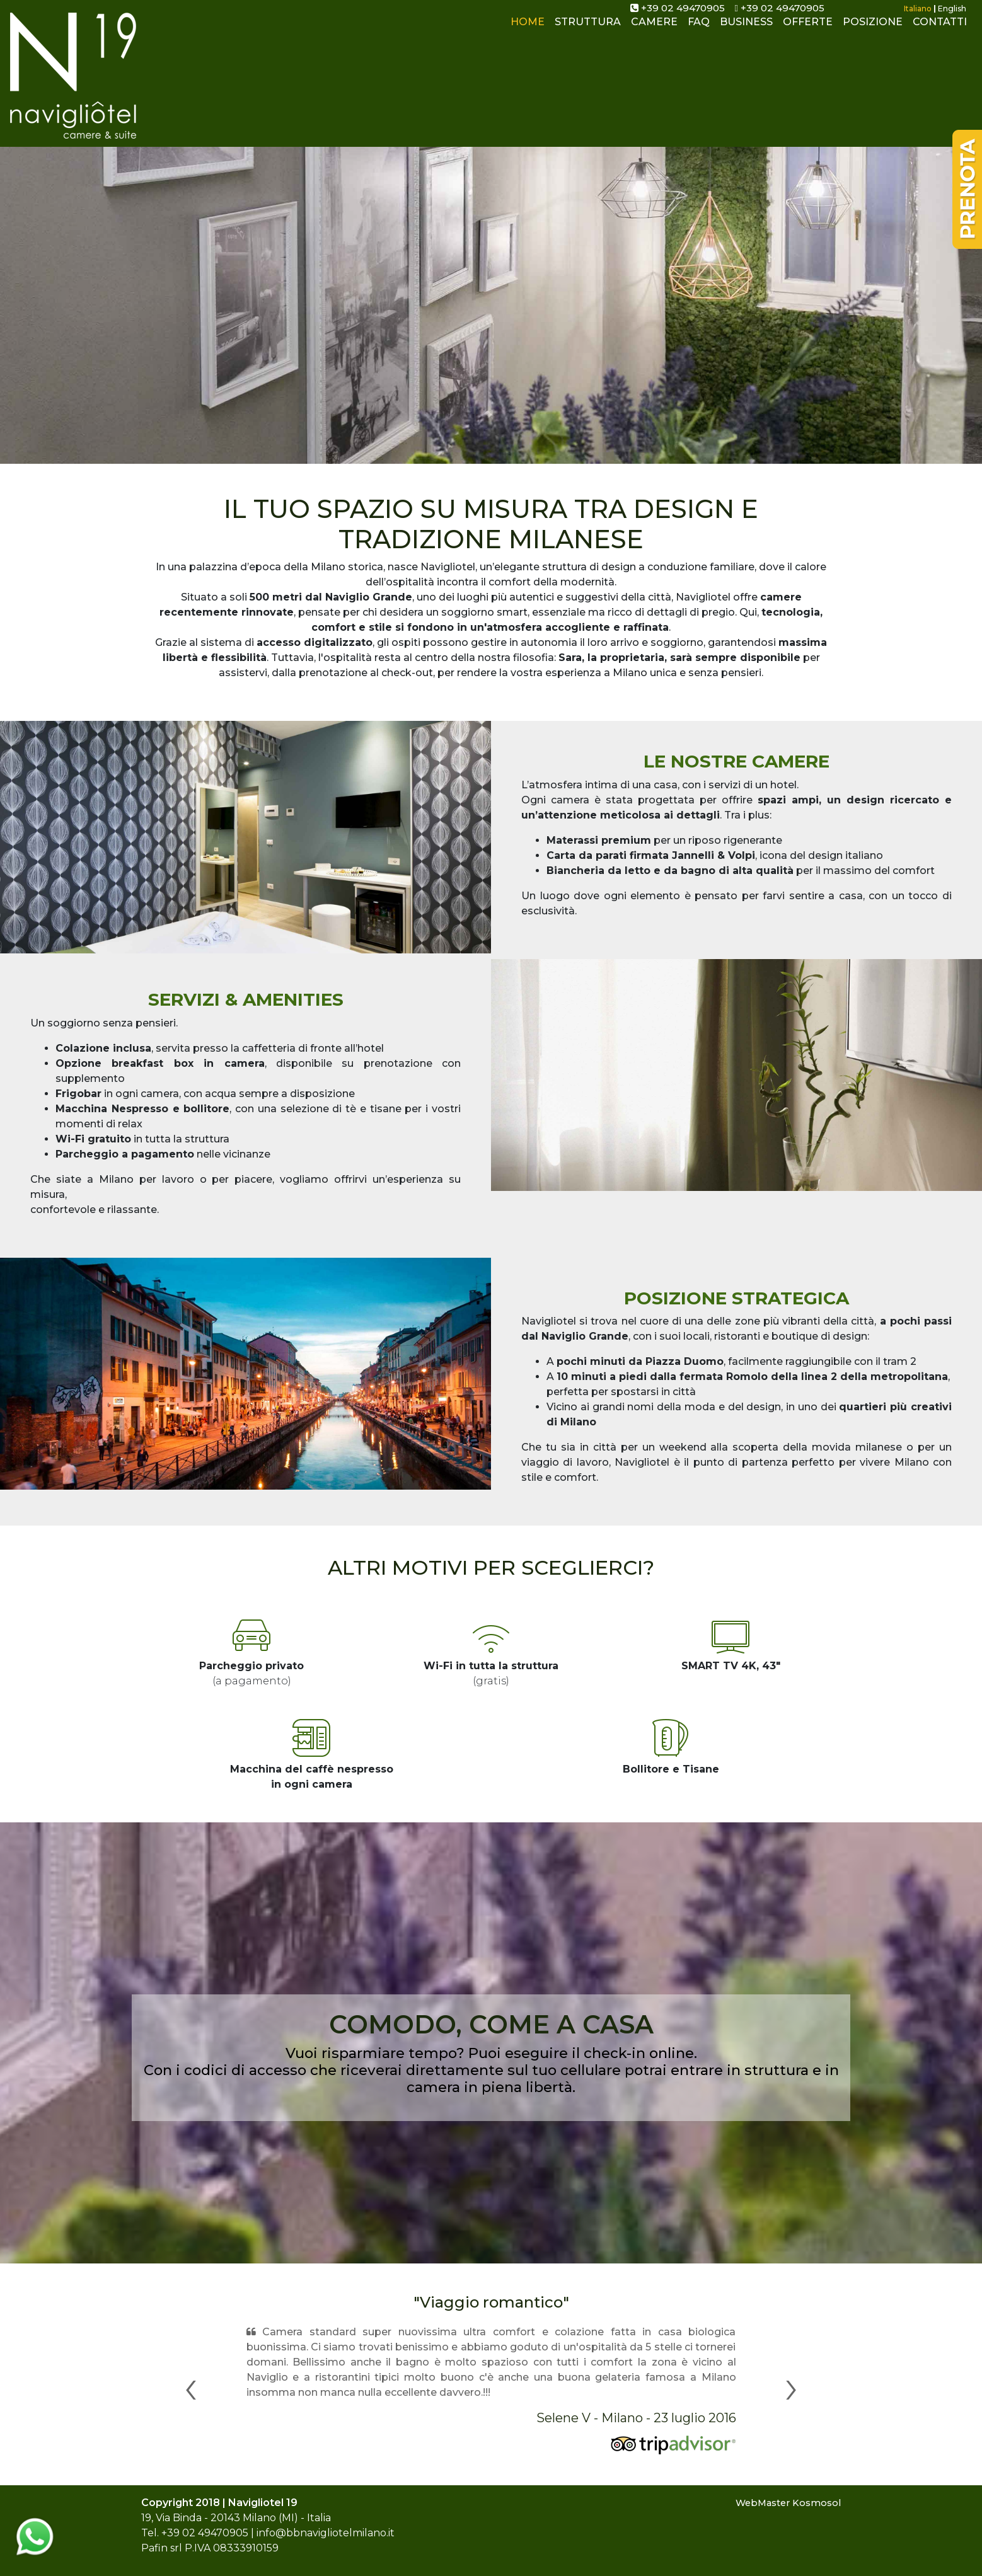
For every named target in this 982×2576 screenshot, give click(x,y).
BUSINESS (746, 31)
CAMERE (654, 31)
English (952, 8)
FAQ (699, 31)
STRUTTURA (588, 31)
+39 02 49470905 (677, 8)
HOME (530, 30)
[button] (190, 2386)
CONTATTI (940, 31)
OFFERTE (808, 31)
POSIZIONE (873, 31)
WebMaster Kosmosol (788, 2503)
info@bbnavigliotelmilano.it (326, 2533)
